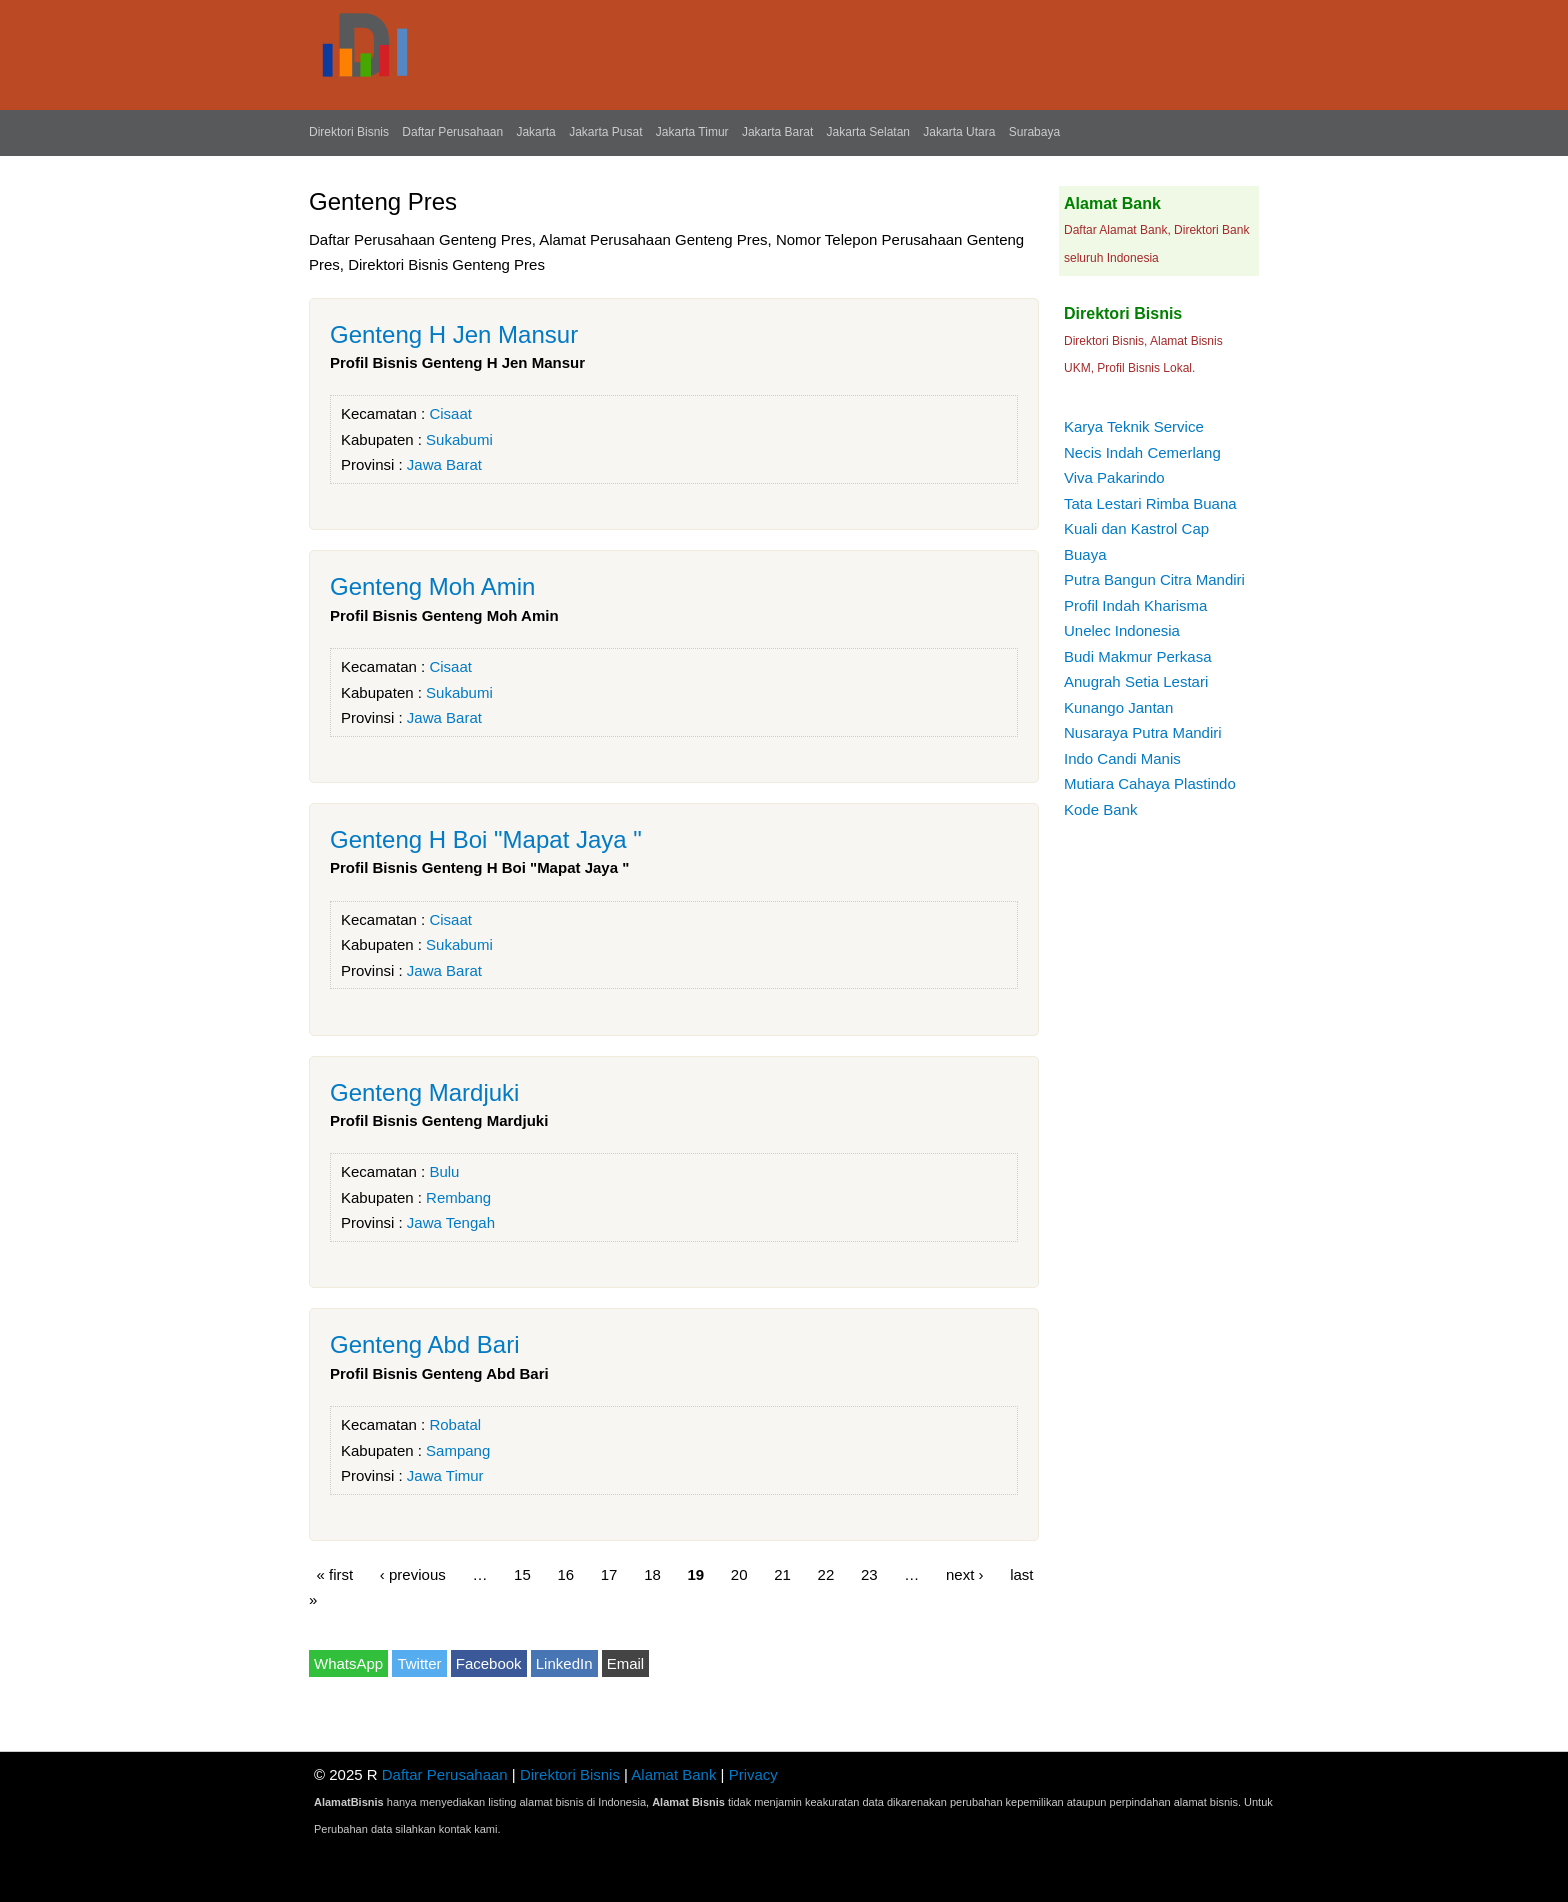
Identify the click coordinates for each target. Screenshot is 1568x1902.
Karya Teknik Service (1134, 426)
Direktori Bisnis (349, 132)
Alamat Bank (673, 1774)
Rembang (458, 1197)
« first (335, 1573)
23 (869, 1573)
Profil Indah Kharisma (1135, 605)
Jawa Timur (445, 1475)
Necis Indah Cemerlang (1142, 452)
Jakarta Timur (692, 132)
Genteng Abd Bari (424, 1344)
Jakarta (535, 132)
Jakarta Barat (777, 132)
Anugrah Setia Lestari (1136, 681)
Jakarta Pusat (605, 132)
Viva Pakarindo (1114, 477)
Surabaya (1034, 132)
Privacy (753, 1774)
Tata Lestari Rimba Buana (1150, 503)
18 (652, 1573)
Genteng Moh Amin (432, 586)
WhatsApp (348, 1663)
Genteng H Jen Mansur (454, 334)
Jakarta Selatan (868, 132)
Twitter (419, 1663)
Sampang (458, 1450)
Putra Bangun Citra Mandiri (1154, 579)
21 (782, 1573)
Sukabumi (459, 439)
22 (826, 1573)
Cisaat (450, 413)
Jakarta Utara (959, 132)
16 (565, 1573)
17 (609, 1573)
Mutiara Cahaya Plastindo (1150, 783)
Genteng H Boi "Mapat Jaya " (486, 839)
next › (965, 1573)
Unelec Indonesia (1122, 630)
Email (626, 1663)
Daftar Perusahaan (452, 132)
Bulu (444, 1171)
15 (522, 1573)
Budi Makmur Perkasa (1138, 656)
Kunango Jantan (1118, 707)
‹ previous (413, 1573)
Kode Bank (1100, 809)
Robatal (455, 1424)
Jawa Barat (444, 464)
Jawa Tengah (451, 1222)
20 (739, 1573)
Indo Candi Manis (1122, 758)
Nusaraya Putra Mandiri (1143, 732)
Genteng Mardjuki (424, 1092)
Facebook (489, 1663)
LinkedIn (564, 1663)
